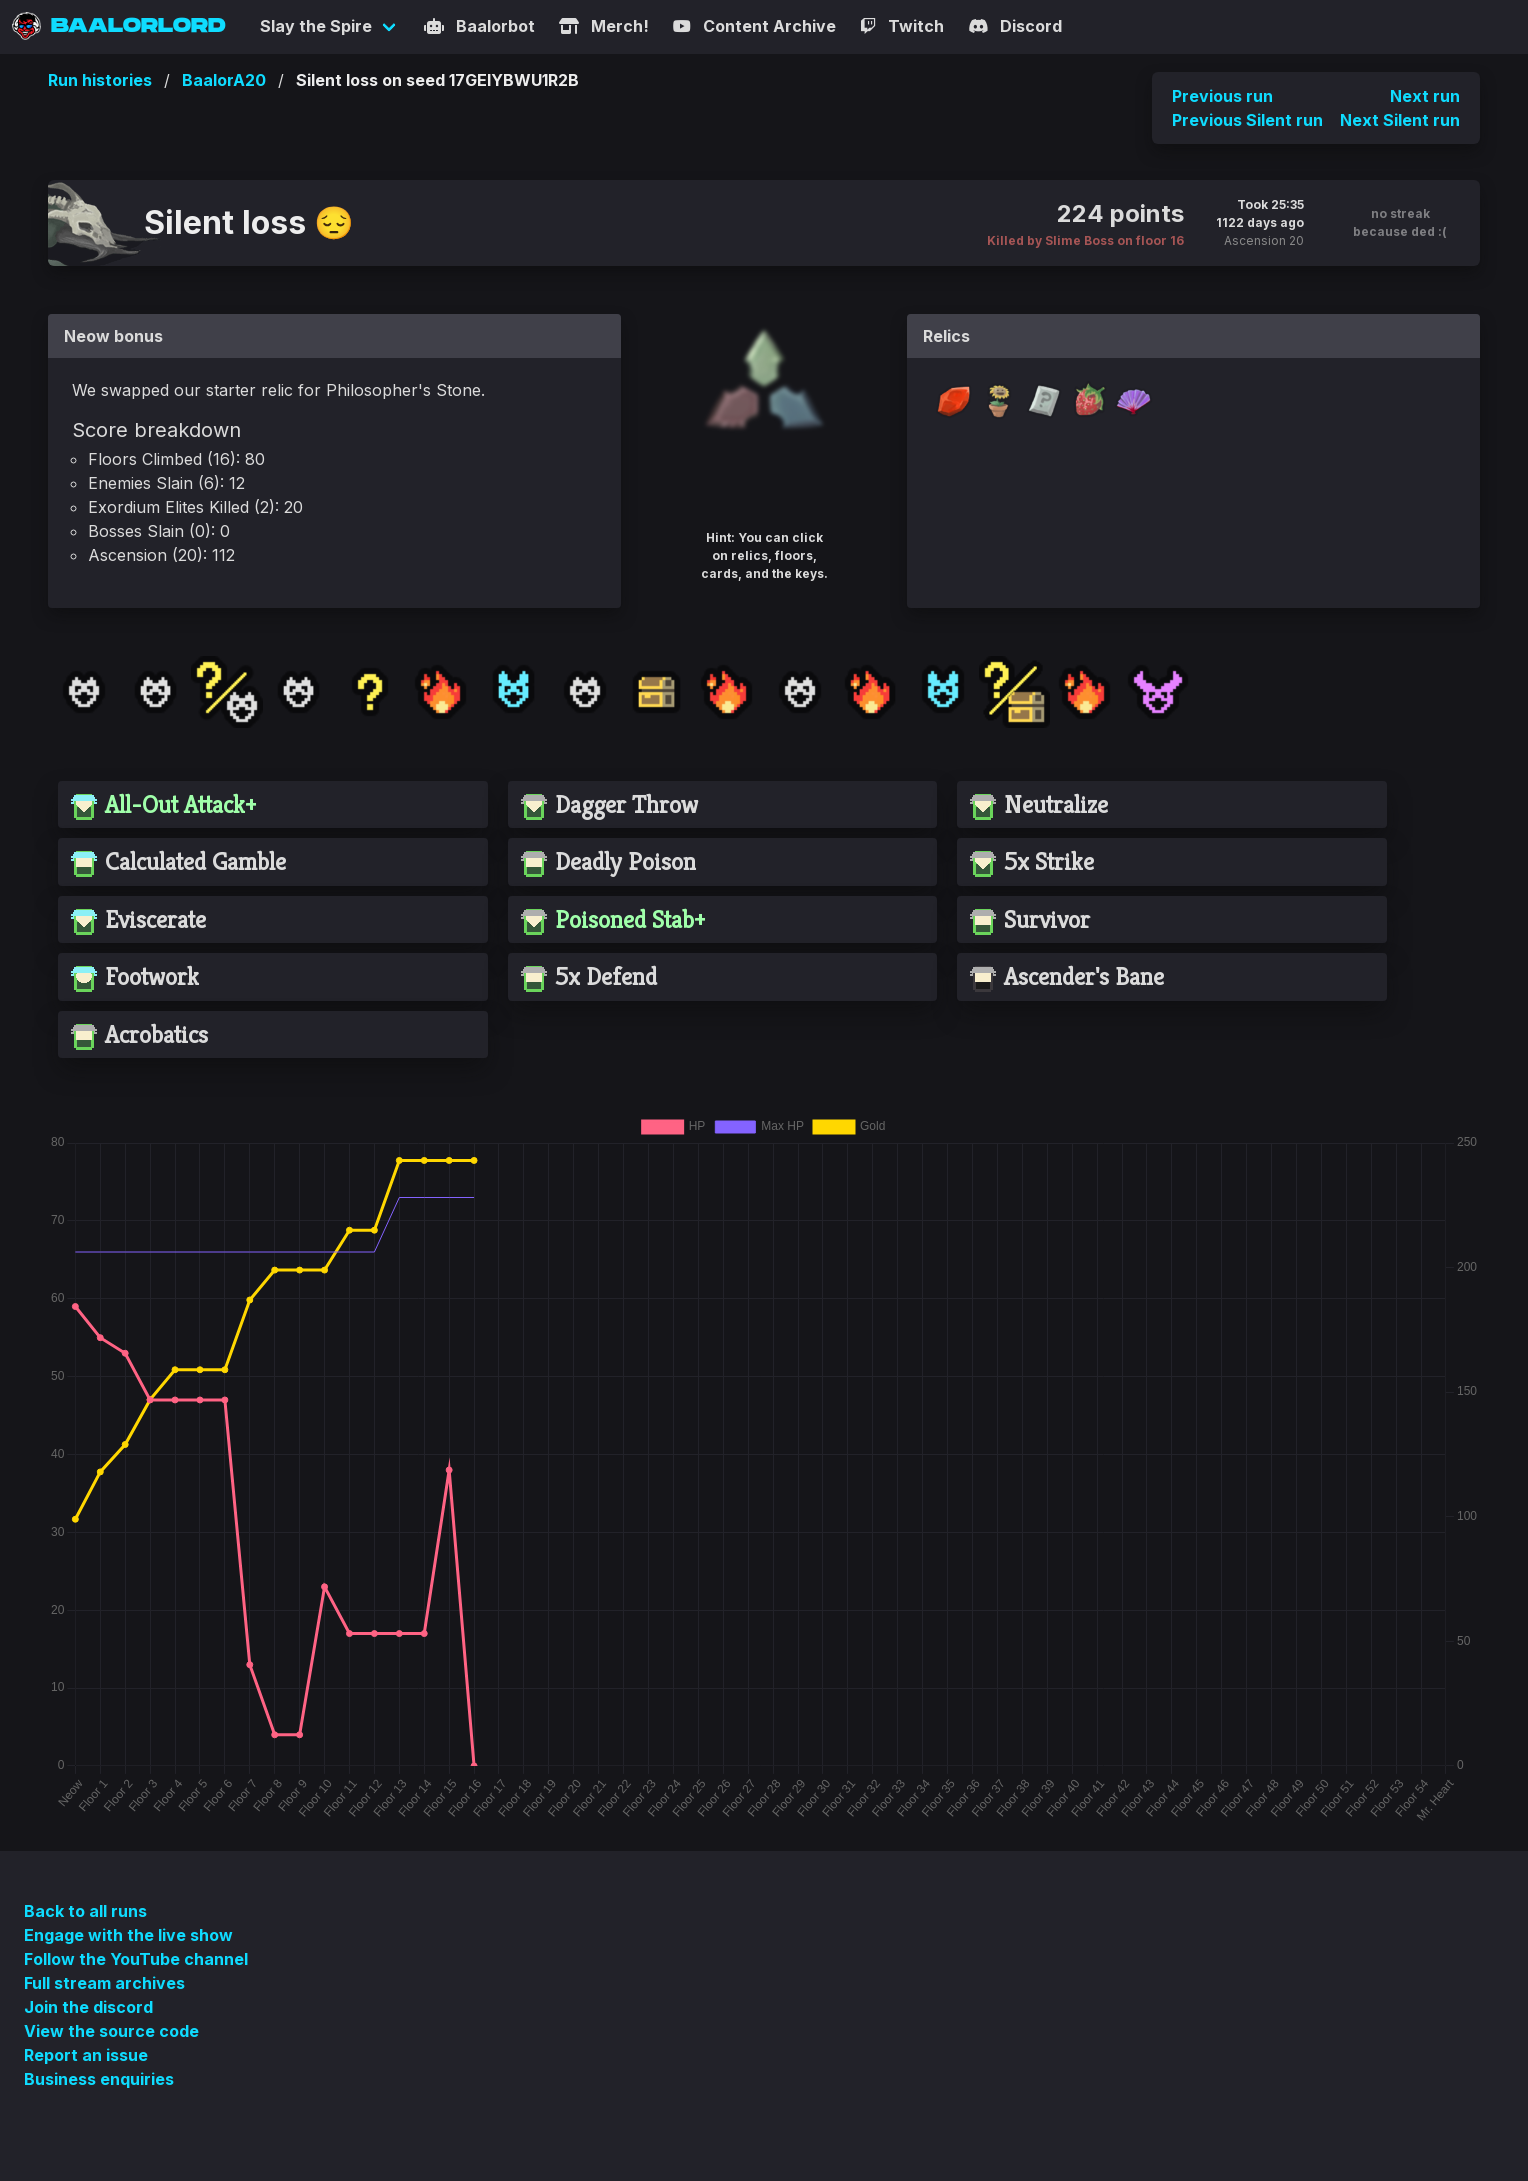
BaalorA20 (224, 80)
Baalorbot (479, 26)
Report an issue (86, 2055)
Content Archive (754, 26)
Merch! (604, 26)
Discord (1015, 26)
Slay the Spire (316, 26)
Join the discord (88, 2007)
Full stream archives (104, 1983)
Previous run (1222, 96)
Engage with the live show (128, 1935)
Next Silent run (1400, 120)
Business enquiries (99, 2079)
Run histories (100, 80)
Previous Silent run (1247, 120)
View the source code (111, 2031)
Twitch (902, 26)
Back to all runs (85, 1911)
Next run (1425, 96)
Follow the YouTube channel (136, 1959)
